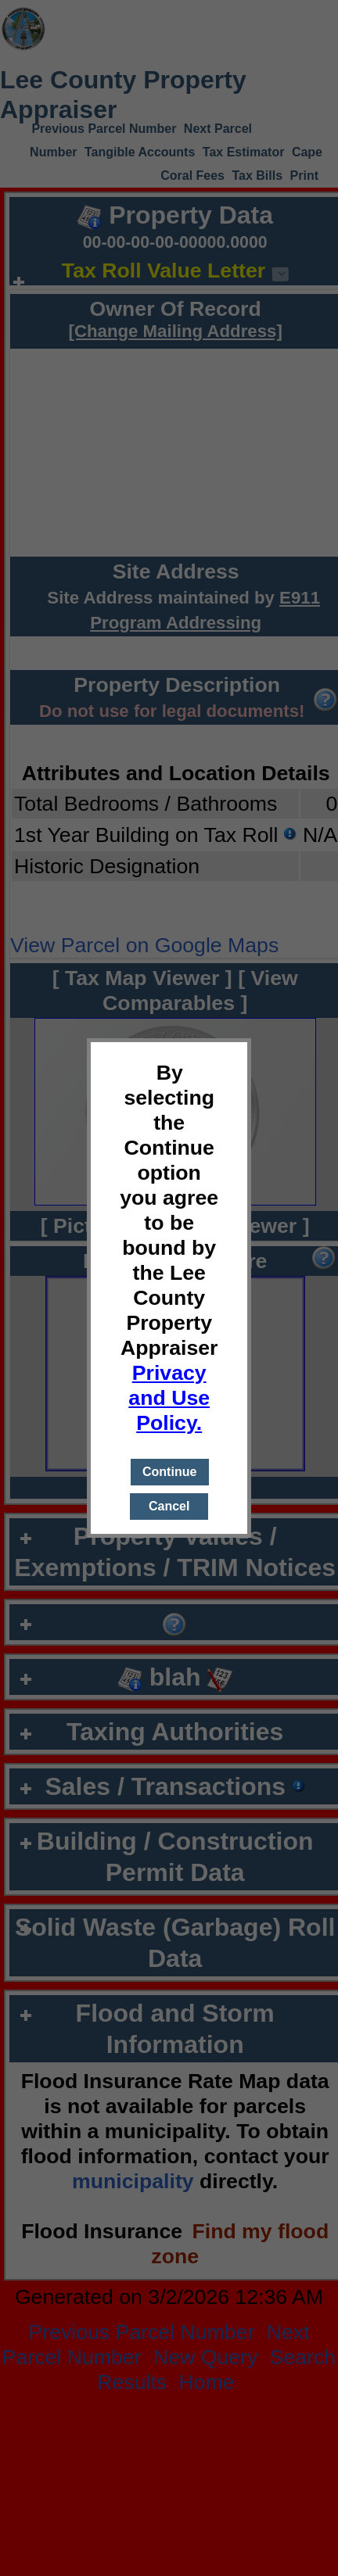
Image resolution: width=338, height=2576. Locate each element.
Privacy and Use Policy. (169, 1398)
